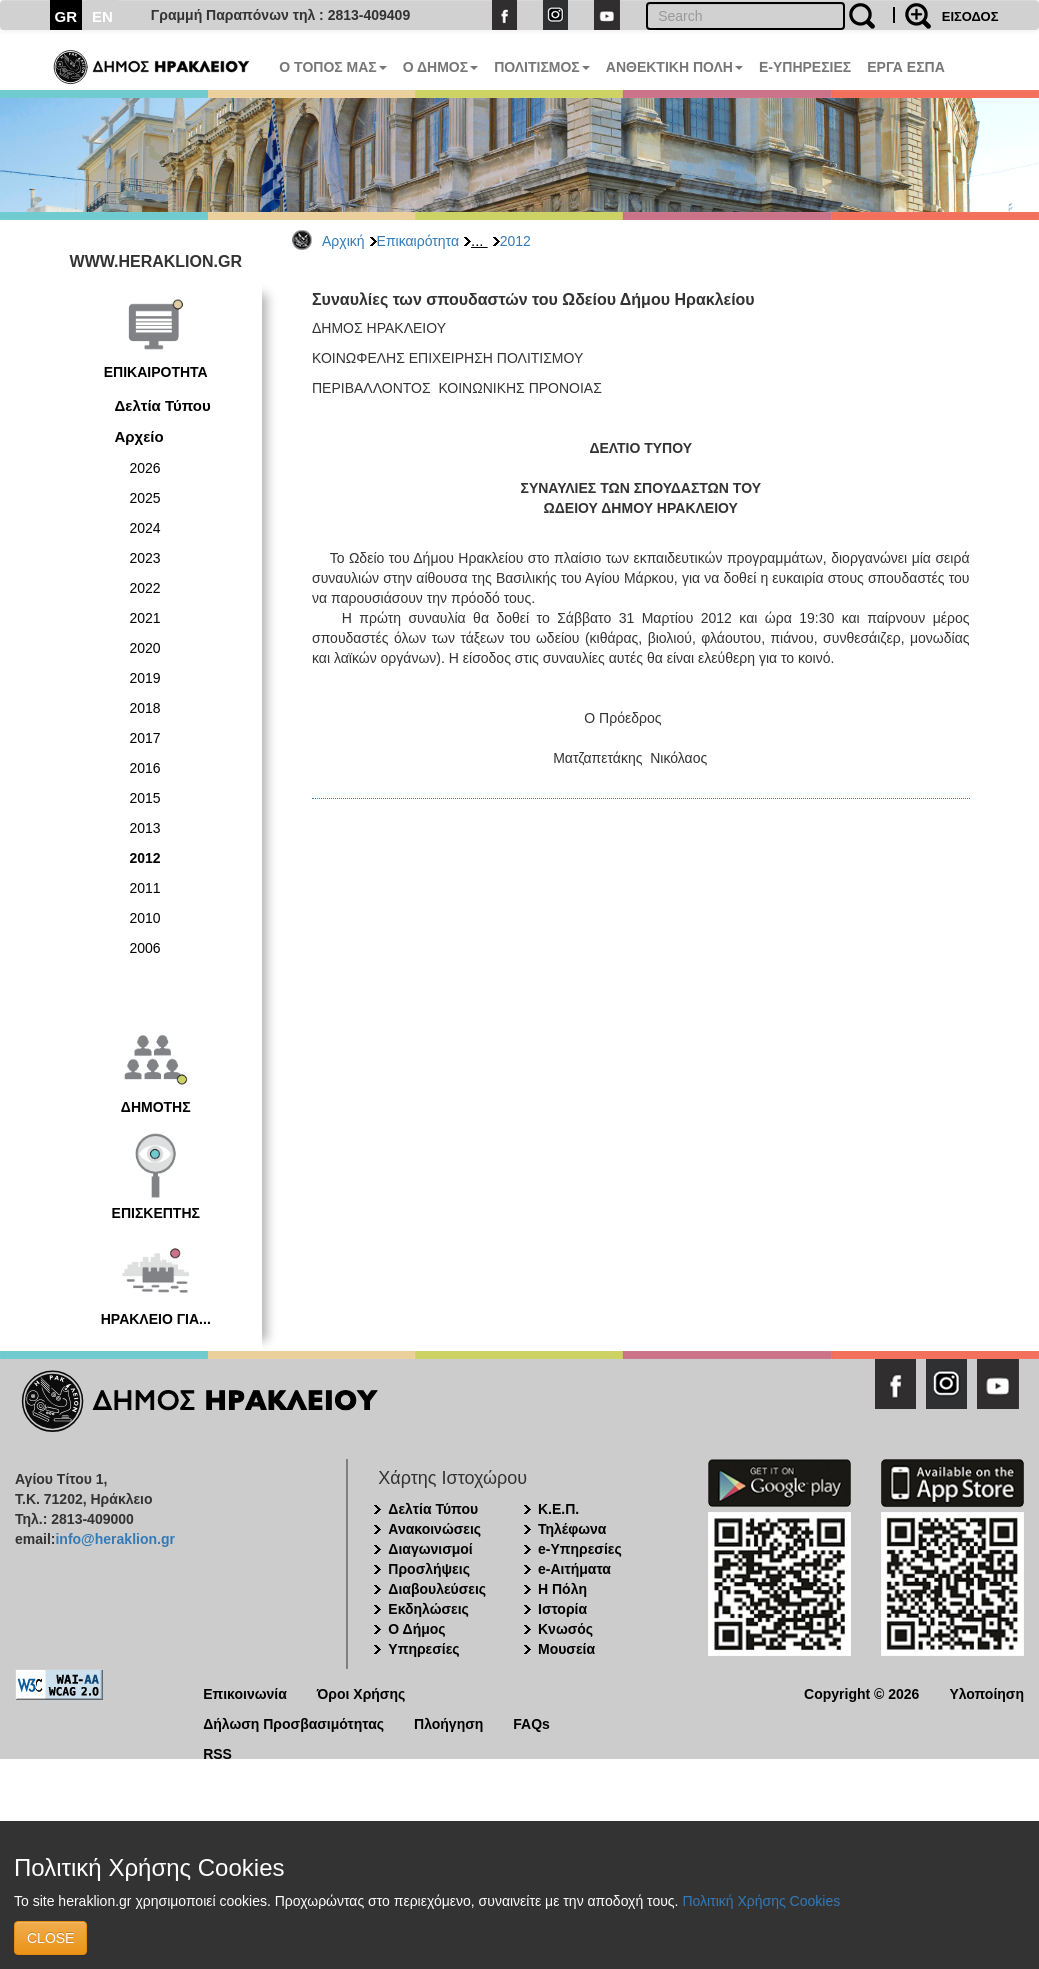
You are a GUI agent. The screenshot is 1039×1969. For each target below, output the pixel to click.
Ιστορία (562, 1609)
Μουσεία (566, 1649)
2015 (145, 798)
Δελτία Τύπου (163, 405)
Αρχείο (139, 436)
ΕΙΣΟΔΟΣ (970, 16)
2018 (145, 708)
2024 (145, 528)
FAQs (531, 1722)
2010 (145, 918)
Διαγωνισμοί (430, 1549)
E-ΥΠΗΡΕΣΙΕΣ (805, 67)
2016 (145, 768)
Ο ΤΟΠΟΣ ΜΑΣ (332, 67)
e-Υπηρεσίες (580, 1549)
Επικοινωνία (245, 1692)
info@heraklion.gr (114, 1539)
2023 (145, 558)
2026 (145, 468)
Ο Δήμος (416, 1629)
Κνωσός (565, 1629)
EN (102, 16)
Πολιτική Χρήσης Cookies (761, 1901)
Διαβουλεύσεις (437, 1589)
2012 (515, 241)
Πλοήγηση (448, 1722)
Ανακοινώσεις (434, 1529)
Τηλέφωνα (572, 1529)
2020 (145, 648)
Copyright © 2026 (861, 1692)
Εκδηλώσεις (428, 1609)
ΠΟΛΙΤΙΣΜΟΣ (542, 67)
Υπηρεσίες (423, 1649)
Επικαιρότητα (418, 241)
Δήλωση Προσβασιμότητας (293, 1722)
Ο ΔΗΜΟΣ (440, 67)
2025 (145, 498)
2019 (145, 678)
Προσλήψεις (429, 1569)
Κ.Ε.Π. (558, 1509)
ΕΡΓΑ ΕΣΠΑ (906, 67)
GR (66, 16)
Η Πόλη (562, 1589)
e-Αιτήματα (574, 1569)
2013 (145, 828)
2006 (145, 948)
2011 (145, 888)
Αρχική (343, 241)
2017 (145, 738)
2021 (145, 618)
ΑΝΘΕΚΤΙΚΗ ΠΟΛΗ (674, 67)
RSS (217, 1752)
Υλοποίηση (986, 1692)
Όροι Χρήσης (361, 1692)
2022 (145, 588)
